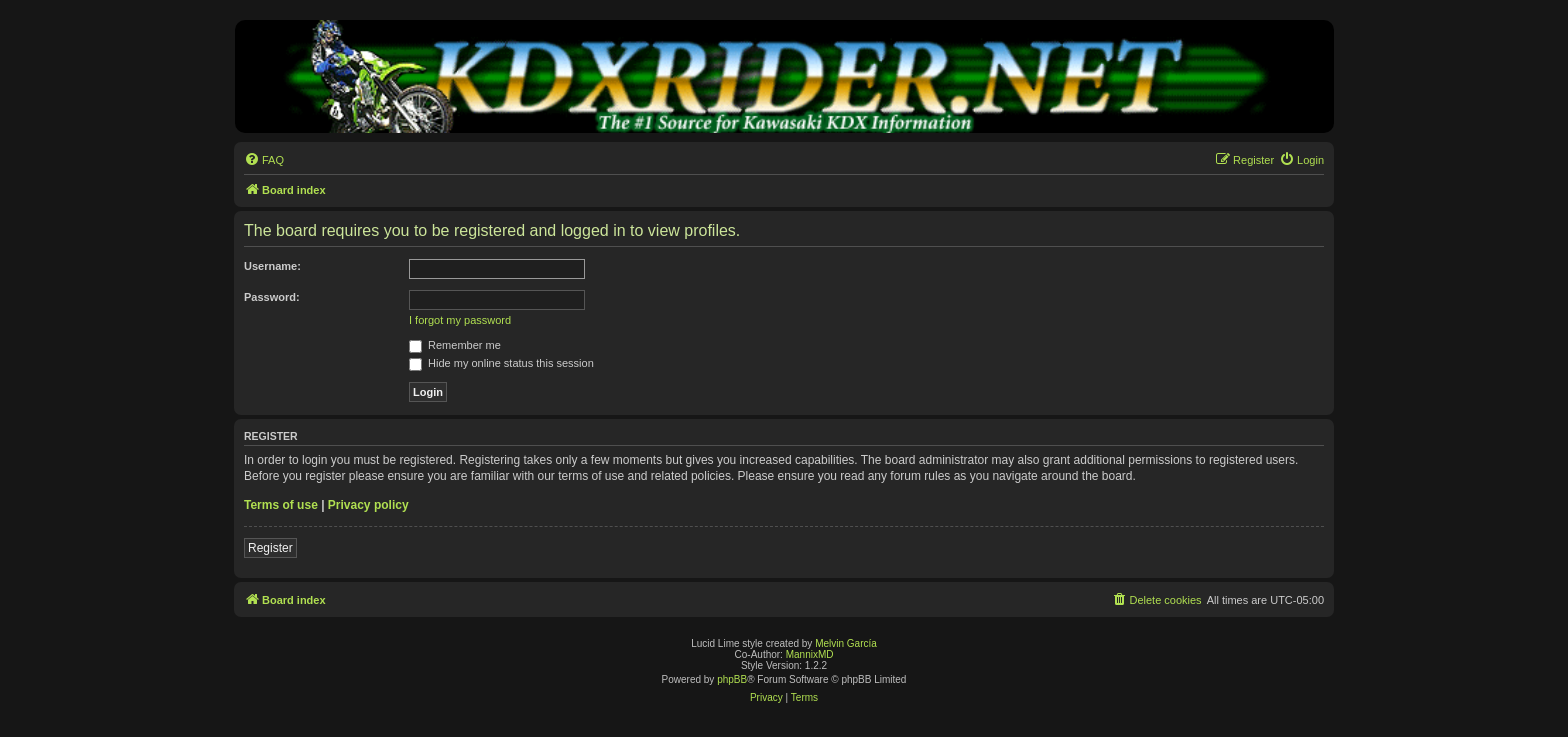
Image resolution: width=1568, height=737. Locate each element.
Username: (272, 266)
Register (270, 548)
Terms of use (281, 505)
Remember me (455, 345)
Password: (272, 297)
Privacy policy (368, 505)
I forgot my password (460, 320)
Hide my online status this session (501, 363)
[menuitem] (264, 160)
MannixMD (810, 654)
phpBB (732, 679)
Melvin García (846, 643)
